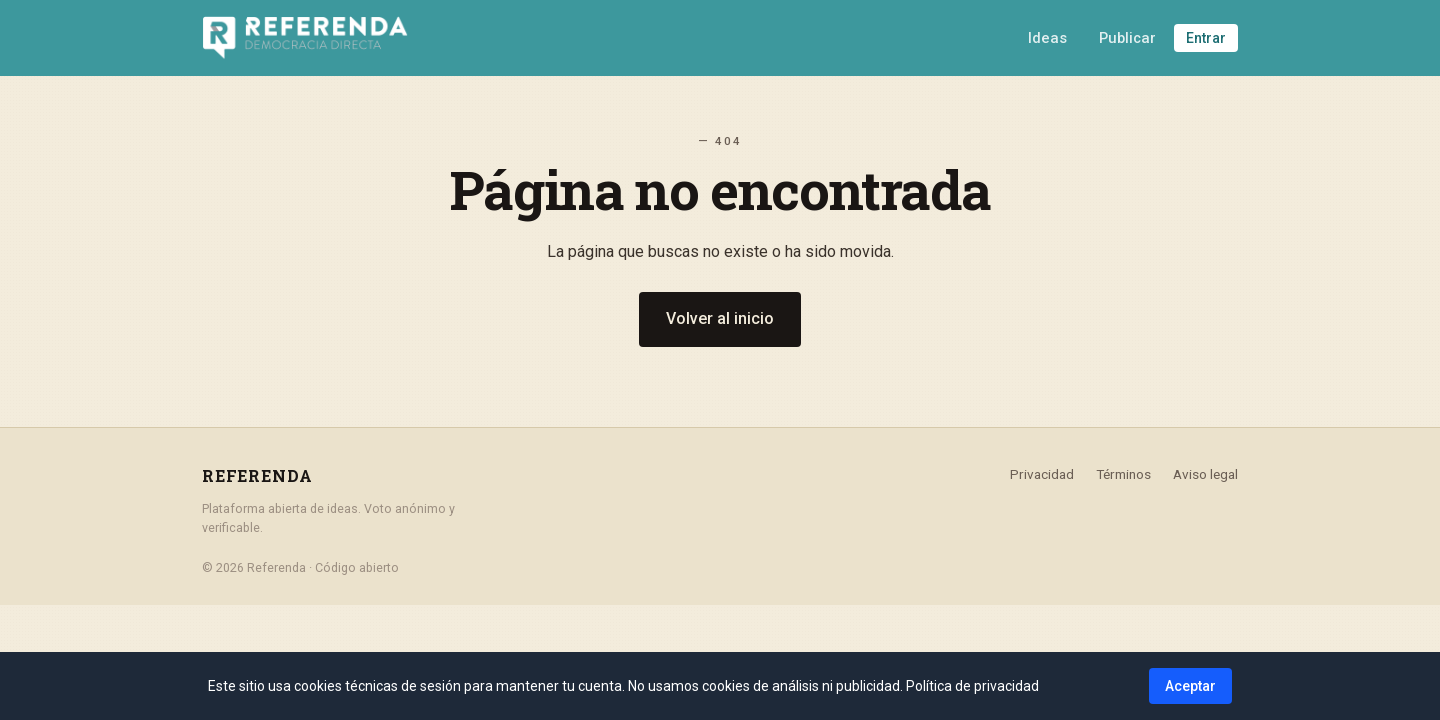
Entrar (1206, 38)
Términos (1123, 474)
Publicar (1127, 38)
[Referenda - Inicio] (305, 38)
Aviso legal (1205, 474)
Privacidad (1042, 474)
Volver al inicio (720, 318)
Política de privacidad (972, 686)
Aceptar (1190, 686)
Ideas (1047, 38)
